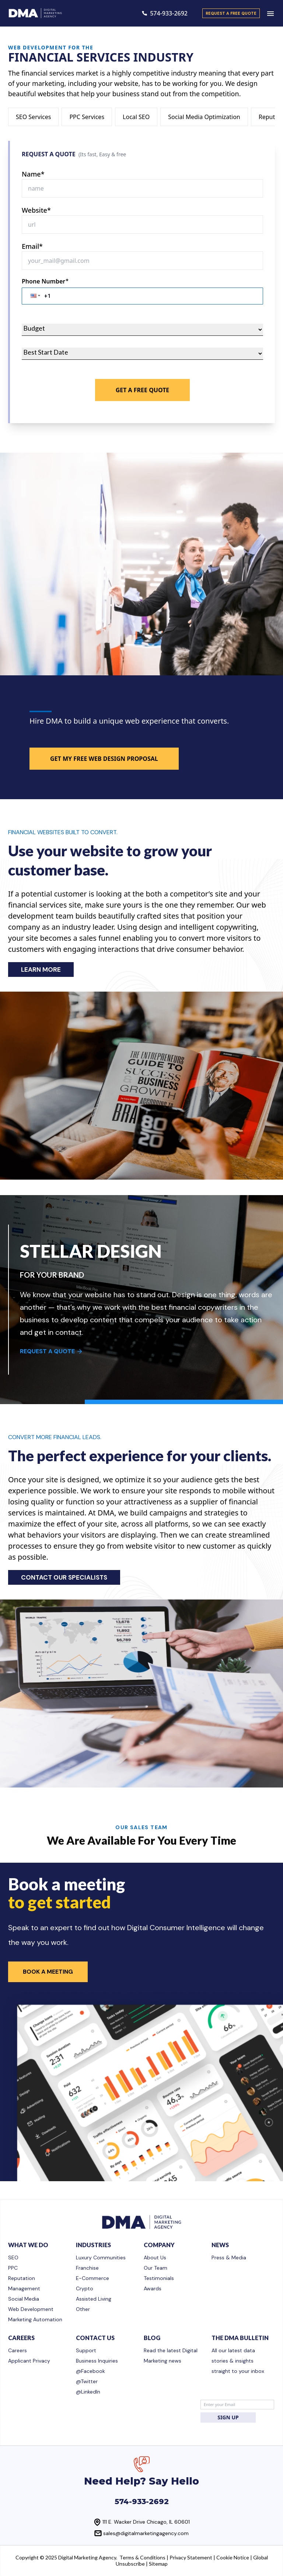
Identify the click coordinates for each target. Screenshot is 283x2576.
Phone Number (45, 281)
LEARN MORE (41, 969)
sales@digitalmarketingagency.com (146, 2533)
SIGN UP (228, 2417)
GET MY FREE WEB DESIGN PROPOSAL (104, 759)
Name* (33, 174)
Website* (36, 210)
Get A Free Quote (143, 390)
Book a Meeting (48, 1971)
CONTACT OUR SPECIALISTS (64, 1577)
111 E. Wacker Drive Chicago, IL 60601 (146, 2521)
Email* (32, 246)
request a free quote (231, 13)
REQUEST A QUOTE (51, 1351)
